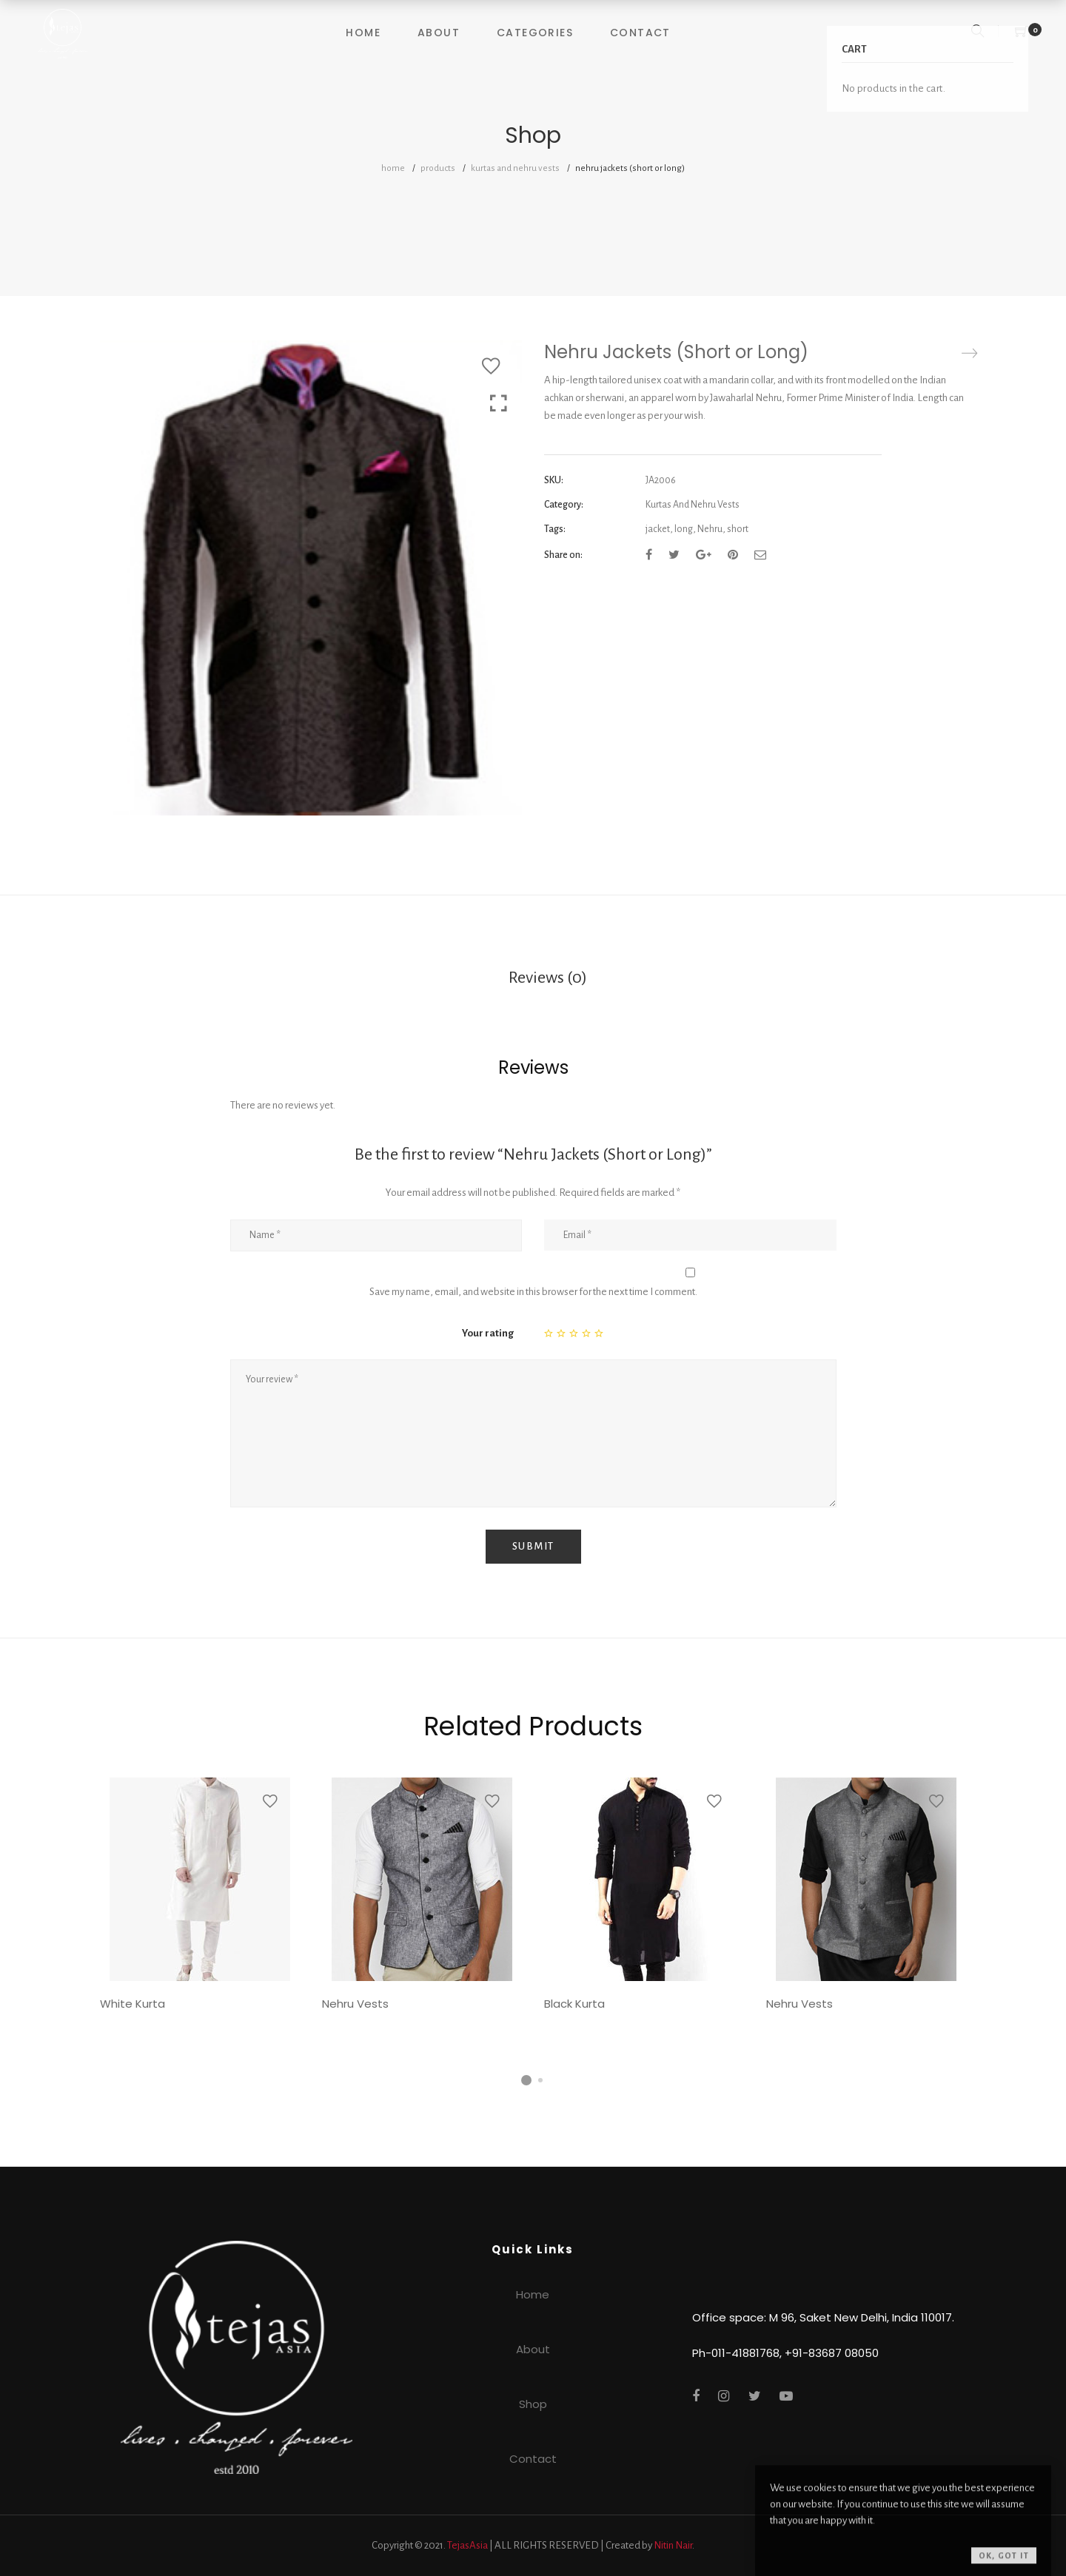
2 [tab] (540, 2080)
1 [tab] (526, 2080)
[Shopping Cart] (1021, 33)
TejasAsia (467, 2545)
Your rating (488, 1333)
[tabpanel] (200, 1899)
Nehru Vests (355, 2003)
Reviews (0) (548, 977)
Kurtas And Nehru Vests (515, 168)
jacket (658, 529)
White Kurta (132, 2003)
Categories (535, 32)
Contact (640, 32)
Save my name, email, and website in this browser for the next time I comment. (533, 1291)
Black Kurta (574, 2003)
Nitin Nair (673, 2545)
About (439, 32)
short (737, 529)
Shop (533, 2404)
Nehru (710, 529)
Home (363, 32)
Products (437, 168)
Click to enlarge (498, 405)
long (683, 529)
